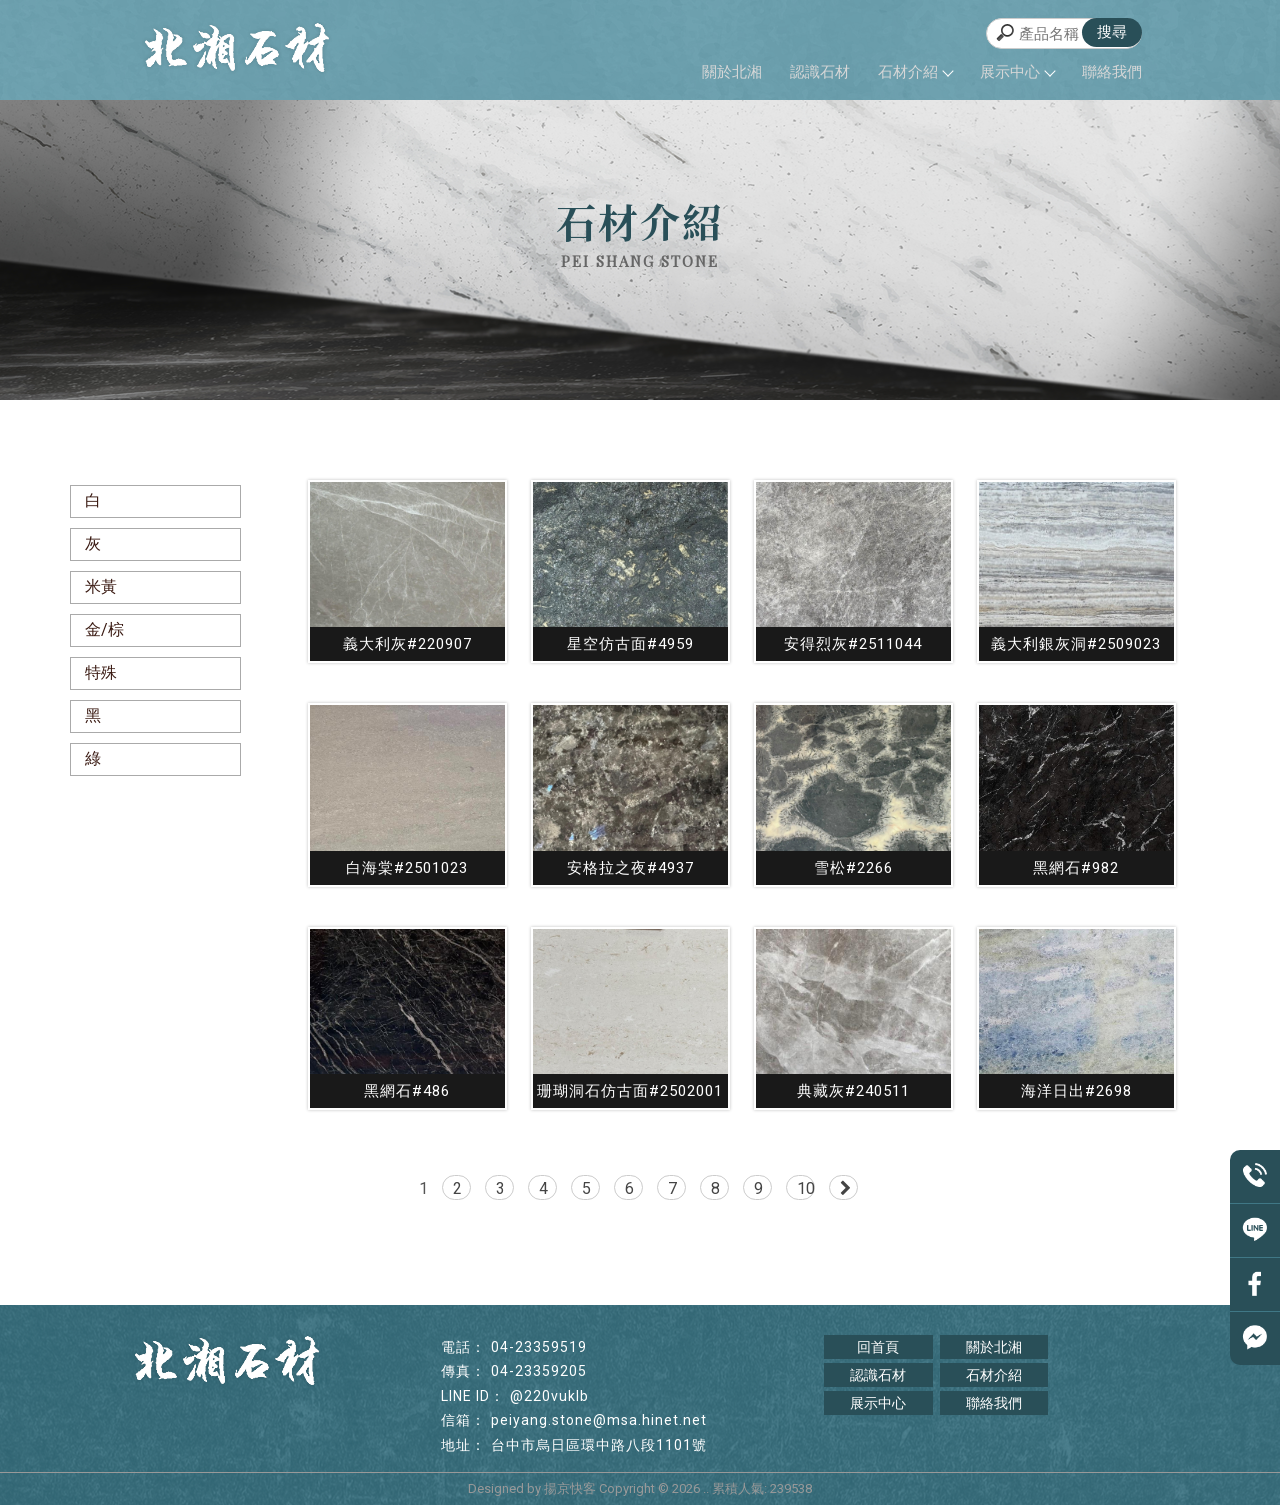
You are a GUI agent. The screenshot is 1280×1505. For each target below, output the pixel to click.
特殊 (101, 672)
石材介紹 (915, 72)
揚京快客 (570, 1488)
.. (706, 1488)
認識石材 (820, 72)
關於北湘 (732, 72)
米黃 (101, 586)
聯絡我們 (1112, 72)
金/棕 (104, 629)
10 (806, 1188)
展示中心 (1017, 72)
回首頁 (878, 1347)
